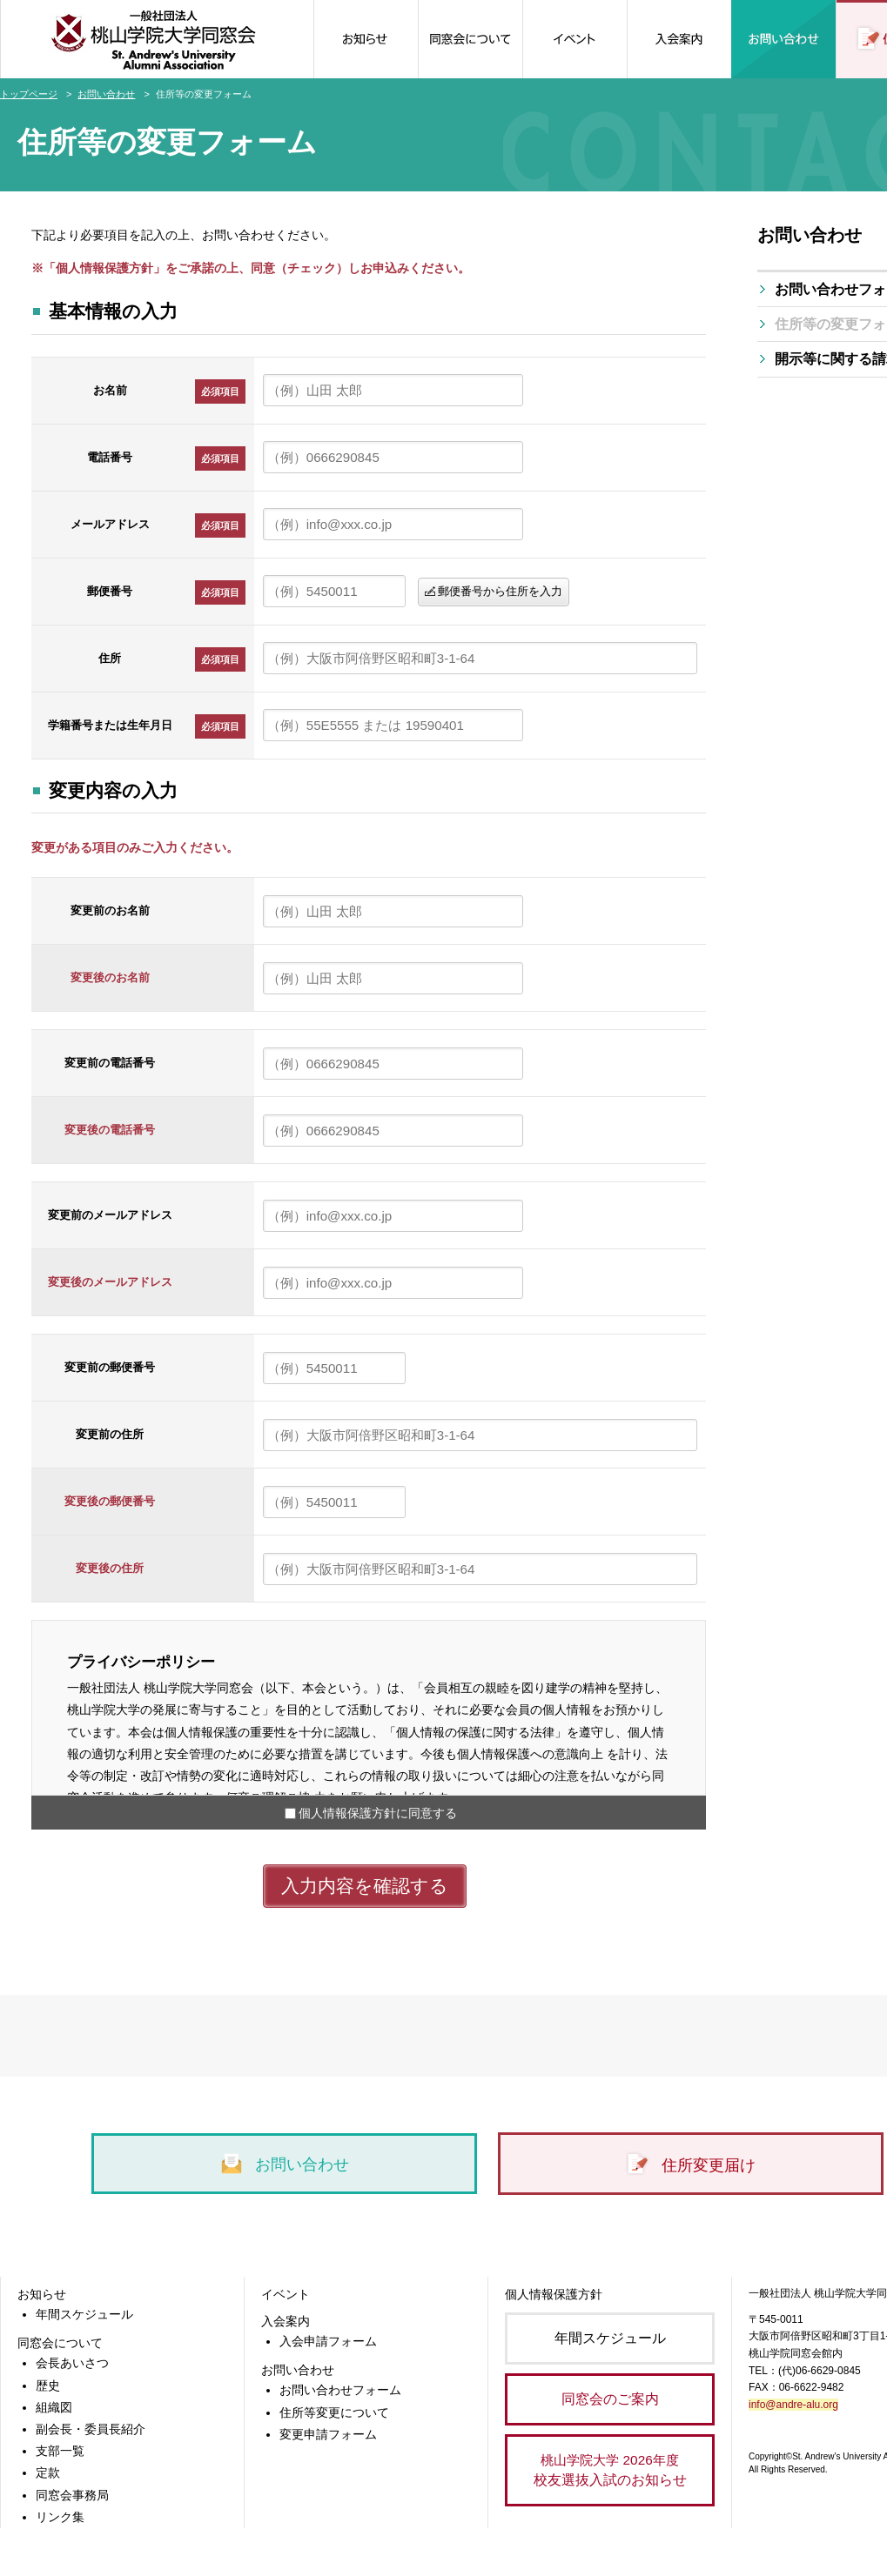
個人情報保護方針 (553, 2294)
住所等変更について (334, 2412)
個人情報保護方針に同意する (378, 1813)
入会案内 (285, 2321)
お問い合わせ (106, 94)
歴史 (48, 2385)
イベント (285, 2294)
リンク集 (60, 2517)
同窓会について (60, 2343)
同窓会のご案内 (610, 2399)
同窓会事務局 (72, 2495)
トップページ (28, 94)
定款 (48, 2472)
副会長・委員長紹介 (90, 2429)
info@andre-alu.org (793, 2405)
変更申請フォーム (328, 2434)
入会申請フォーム (328, 2341)
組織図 (54, 2407)
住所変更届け (690, 2165)
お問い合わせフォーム (340, 2390)
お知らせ (41, 2294)
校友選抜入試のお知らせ (609, 2468)
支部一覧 (60, 2451)
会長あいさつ (72, 2363)
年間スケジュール (84, 2314)
